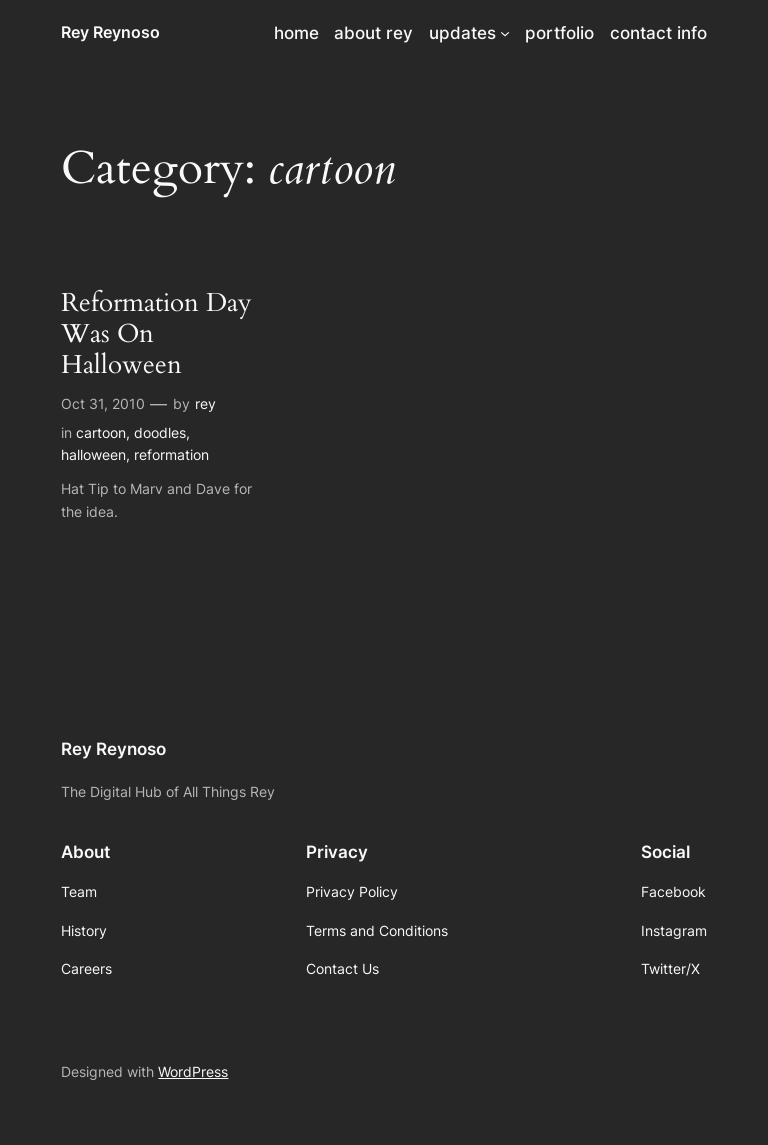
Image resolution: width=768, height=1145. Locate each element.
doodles (160, 432)
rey (205, 403)
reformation (171, 454)
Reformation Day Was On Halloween (156, 334)
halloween (93, 454)
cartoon (101, 432)
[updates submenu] (505, 33)
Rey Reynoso (110, 32)
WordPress (193, 1071)
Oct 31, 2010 (103, 403)
